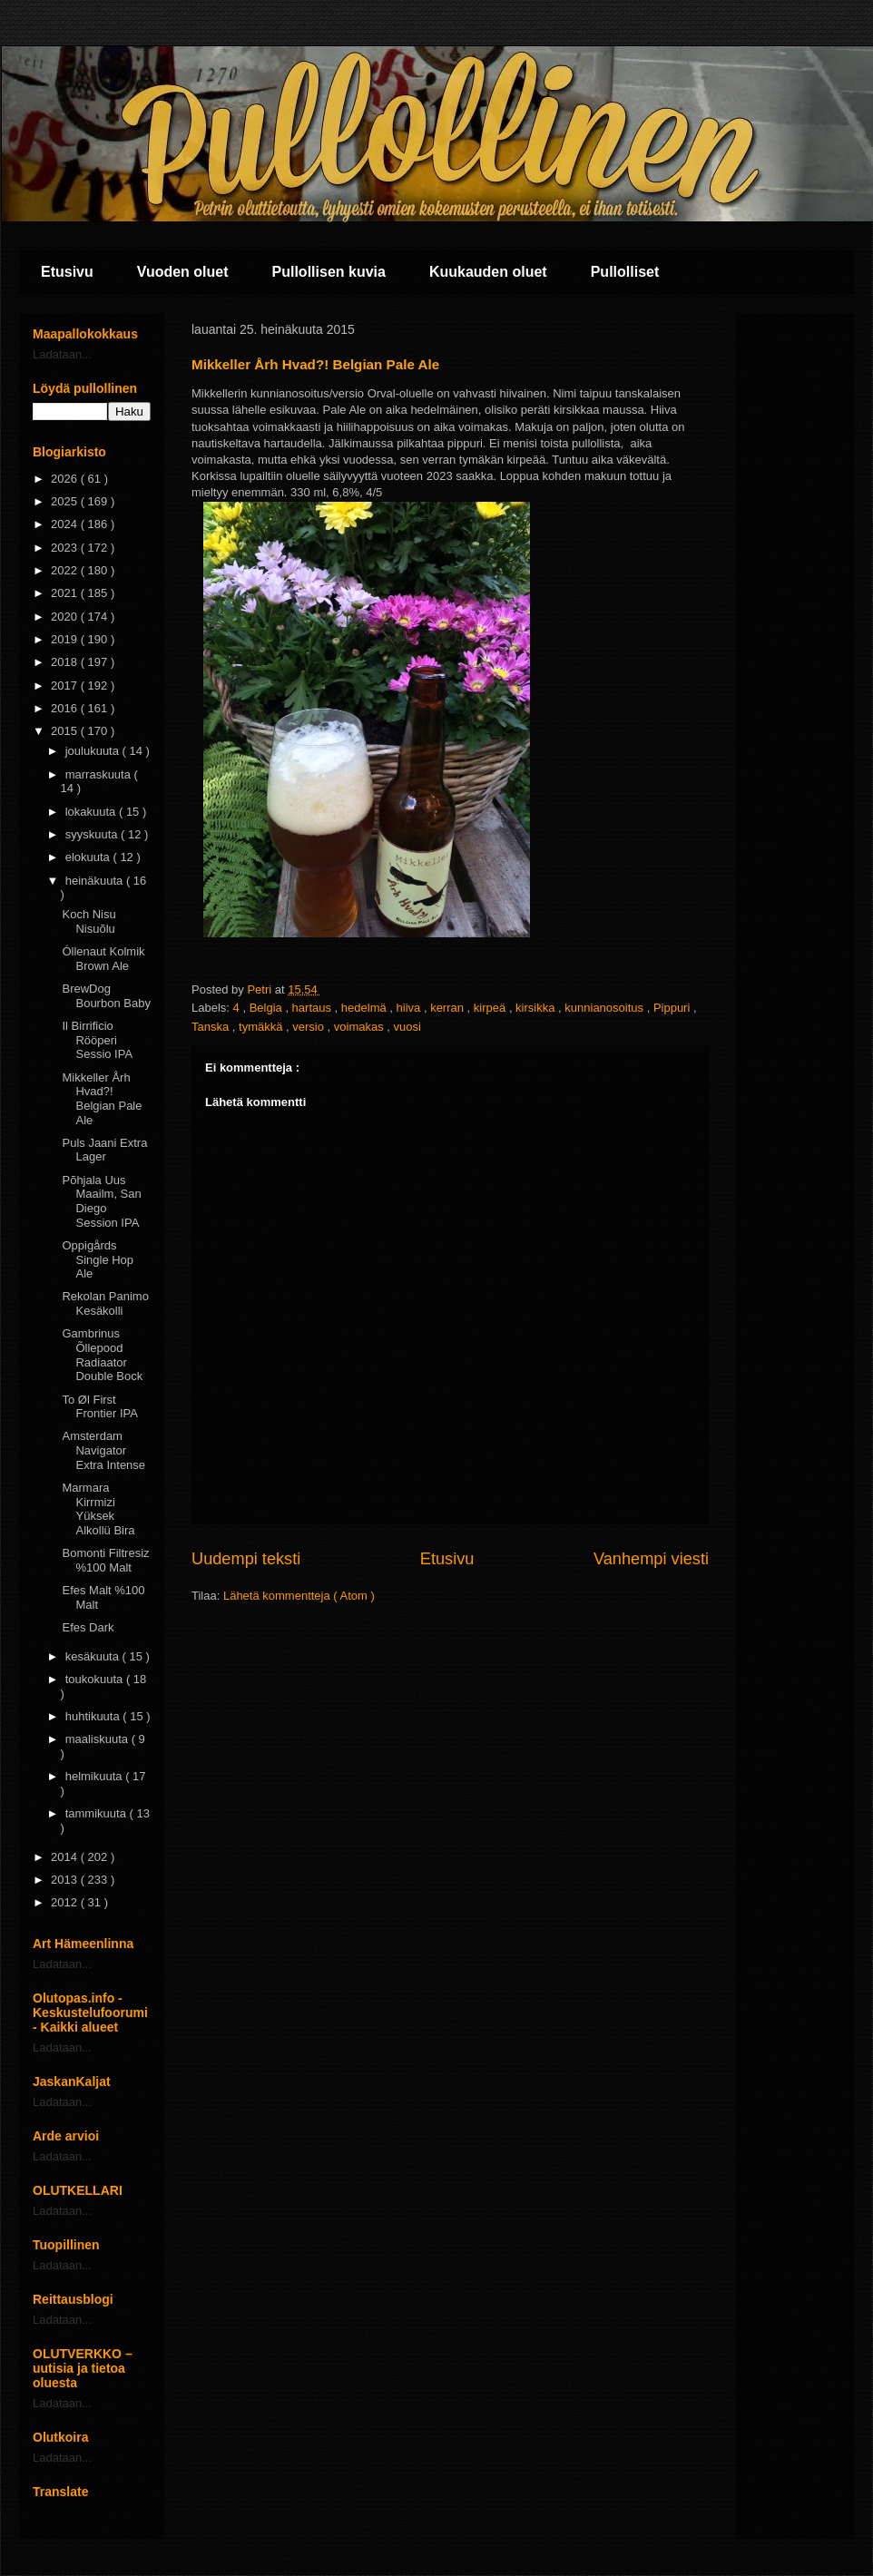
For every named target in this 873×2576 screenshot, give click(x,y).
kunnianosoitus (605, 1007)
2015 (66, 731)
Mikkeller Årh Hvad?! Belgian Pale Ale (102, 1099)
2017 (66, 685)
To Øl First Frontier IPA (99, 1407)
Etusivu (67, 271)
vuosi (407, 1026)
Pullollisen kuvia (329, 271)
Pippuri (673, 1007)
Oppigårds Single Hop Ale (97, 1259)
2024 (66, 524)
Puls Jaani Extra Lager (104, 1150)
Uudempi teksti (245, 1559)
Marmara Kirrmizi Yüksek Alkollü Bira (98, 1509)
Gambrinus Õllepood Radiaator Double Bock (102, 1355)
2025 (66, 501)
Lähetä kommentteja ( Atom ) (299, 1595)
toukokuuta (95, 1679)
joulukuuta (94, 751)
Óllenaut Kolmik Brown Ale (103, 959)
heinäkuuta (95, 880)
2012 (66, 1902)
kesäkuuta (94, 1656)
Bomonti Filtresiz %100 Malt (105, 1560)
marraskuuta (99, 774)
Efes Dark (87, 1627)
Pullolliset (625, 271)
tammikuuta (97, 1813)
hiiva (410, 1007)
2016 (66, 708)
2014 (66, 1857)
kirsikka (536, 1007)
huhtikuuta (94, 1716)
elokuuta (89, 857)
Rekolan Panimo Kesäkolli (105, 1303)
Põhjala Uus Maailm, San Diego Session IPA (101, 1201)
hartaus (313, 1007)
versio (309, 1026)
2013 (66, 1879)
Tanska (211, 1026)
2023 (66, 547)
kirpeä (491, 1007)
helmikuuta (95, 1776)
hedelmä (365, 1007)
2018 (66, 662)
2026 (66, 478)
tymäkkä (262, 1026)
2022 (66, 570)
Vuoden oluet (183, 271)
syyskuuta (93, 834)
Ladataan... (62, 354)
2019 (66, 639)
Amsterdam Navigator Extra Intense (103, 1450)
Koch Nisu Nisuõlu (88, 921)
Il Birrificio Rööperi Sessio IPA (97, 1040)
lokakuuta (92, 811)
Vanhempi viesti (651, 1559)
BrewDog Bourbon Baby (106, 996)
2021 (66, 593)
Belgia (268, 1007)
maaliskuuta (98, 1739)
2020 (66, 616)
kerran (448, 1007)
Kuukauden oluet (488, 271)
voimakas (360, 1026)
